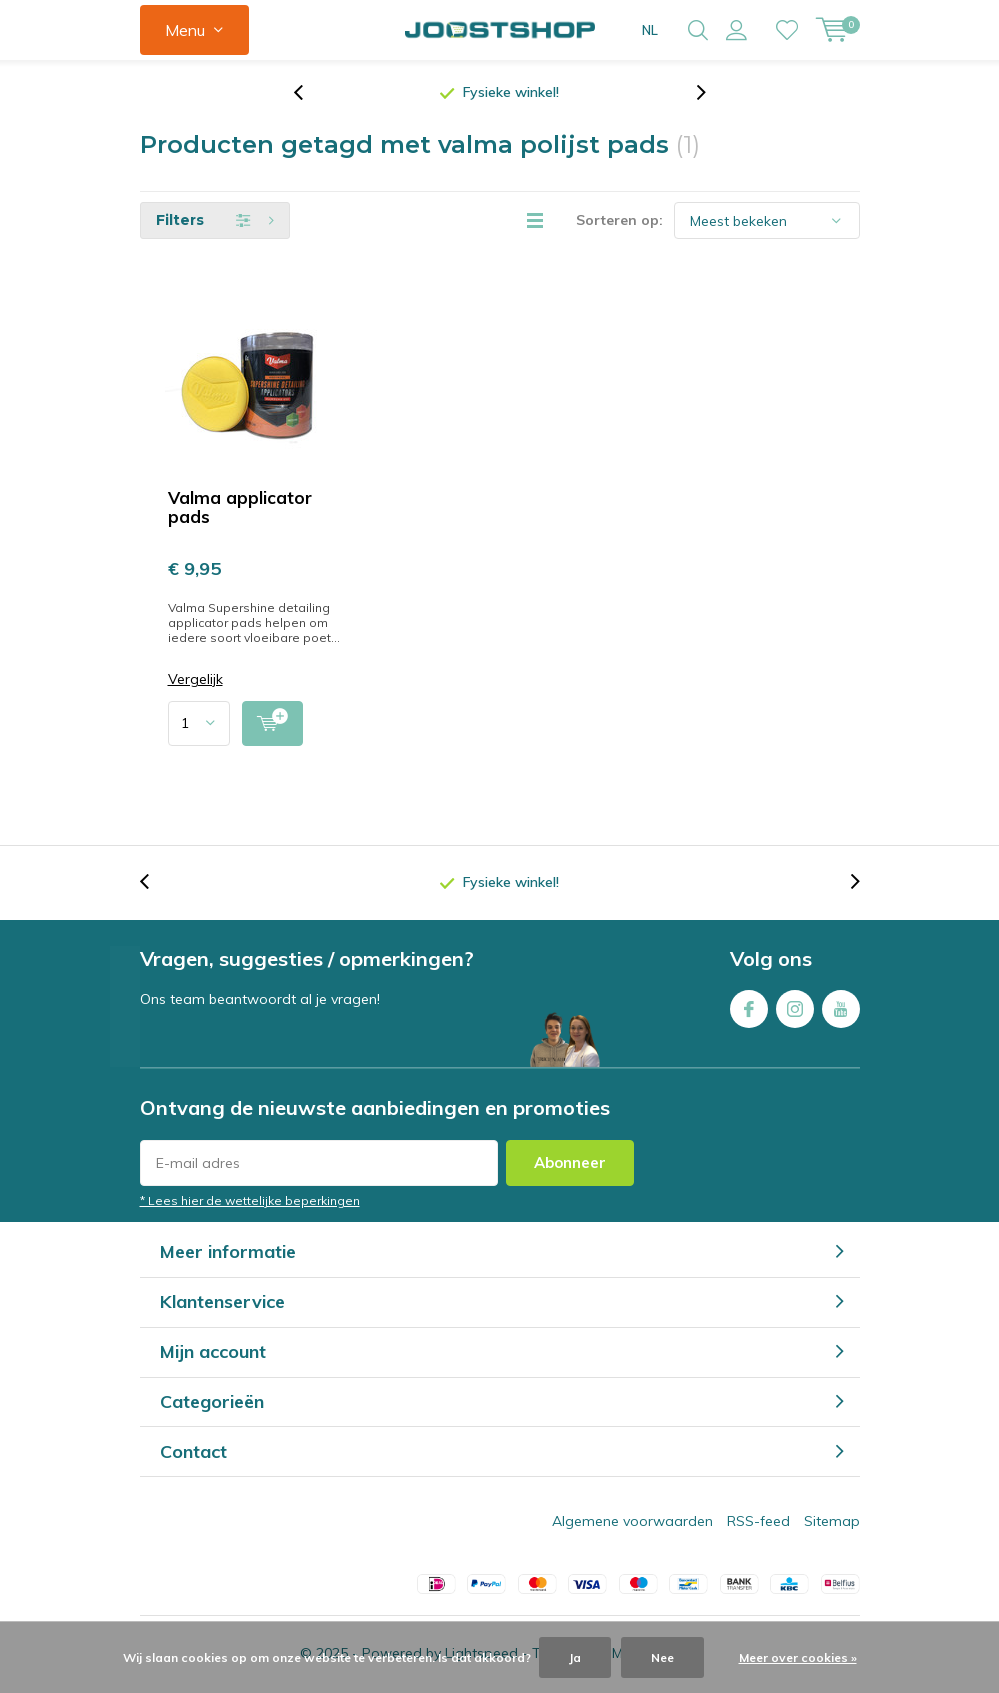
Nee (662, 1657)
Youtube (841, 1006)
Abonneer (570, 1163)
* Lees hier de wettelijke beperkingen (250, 1201)
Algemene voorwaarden (632, 1523)
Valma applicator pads (240, 509)
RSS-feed (758, 1523)
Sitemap (832, 1523)
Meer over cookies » (798, 1657)
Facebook (749, 1006)
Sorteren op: (619, 222)
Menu (185, 30)
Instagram (795, 1006)
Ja (575, 1657)
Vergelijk (195, 681)
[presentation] (309, 94)
